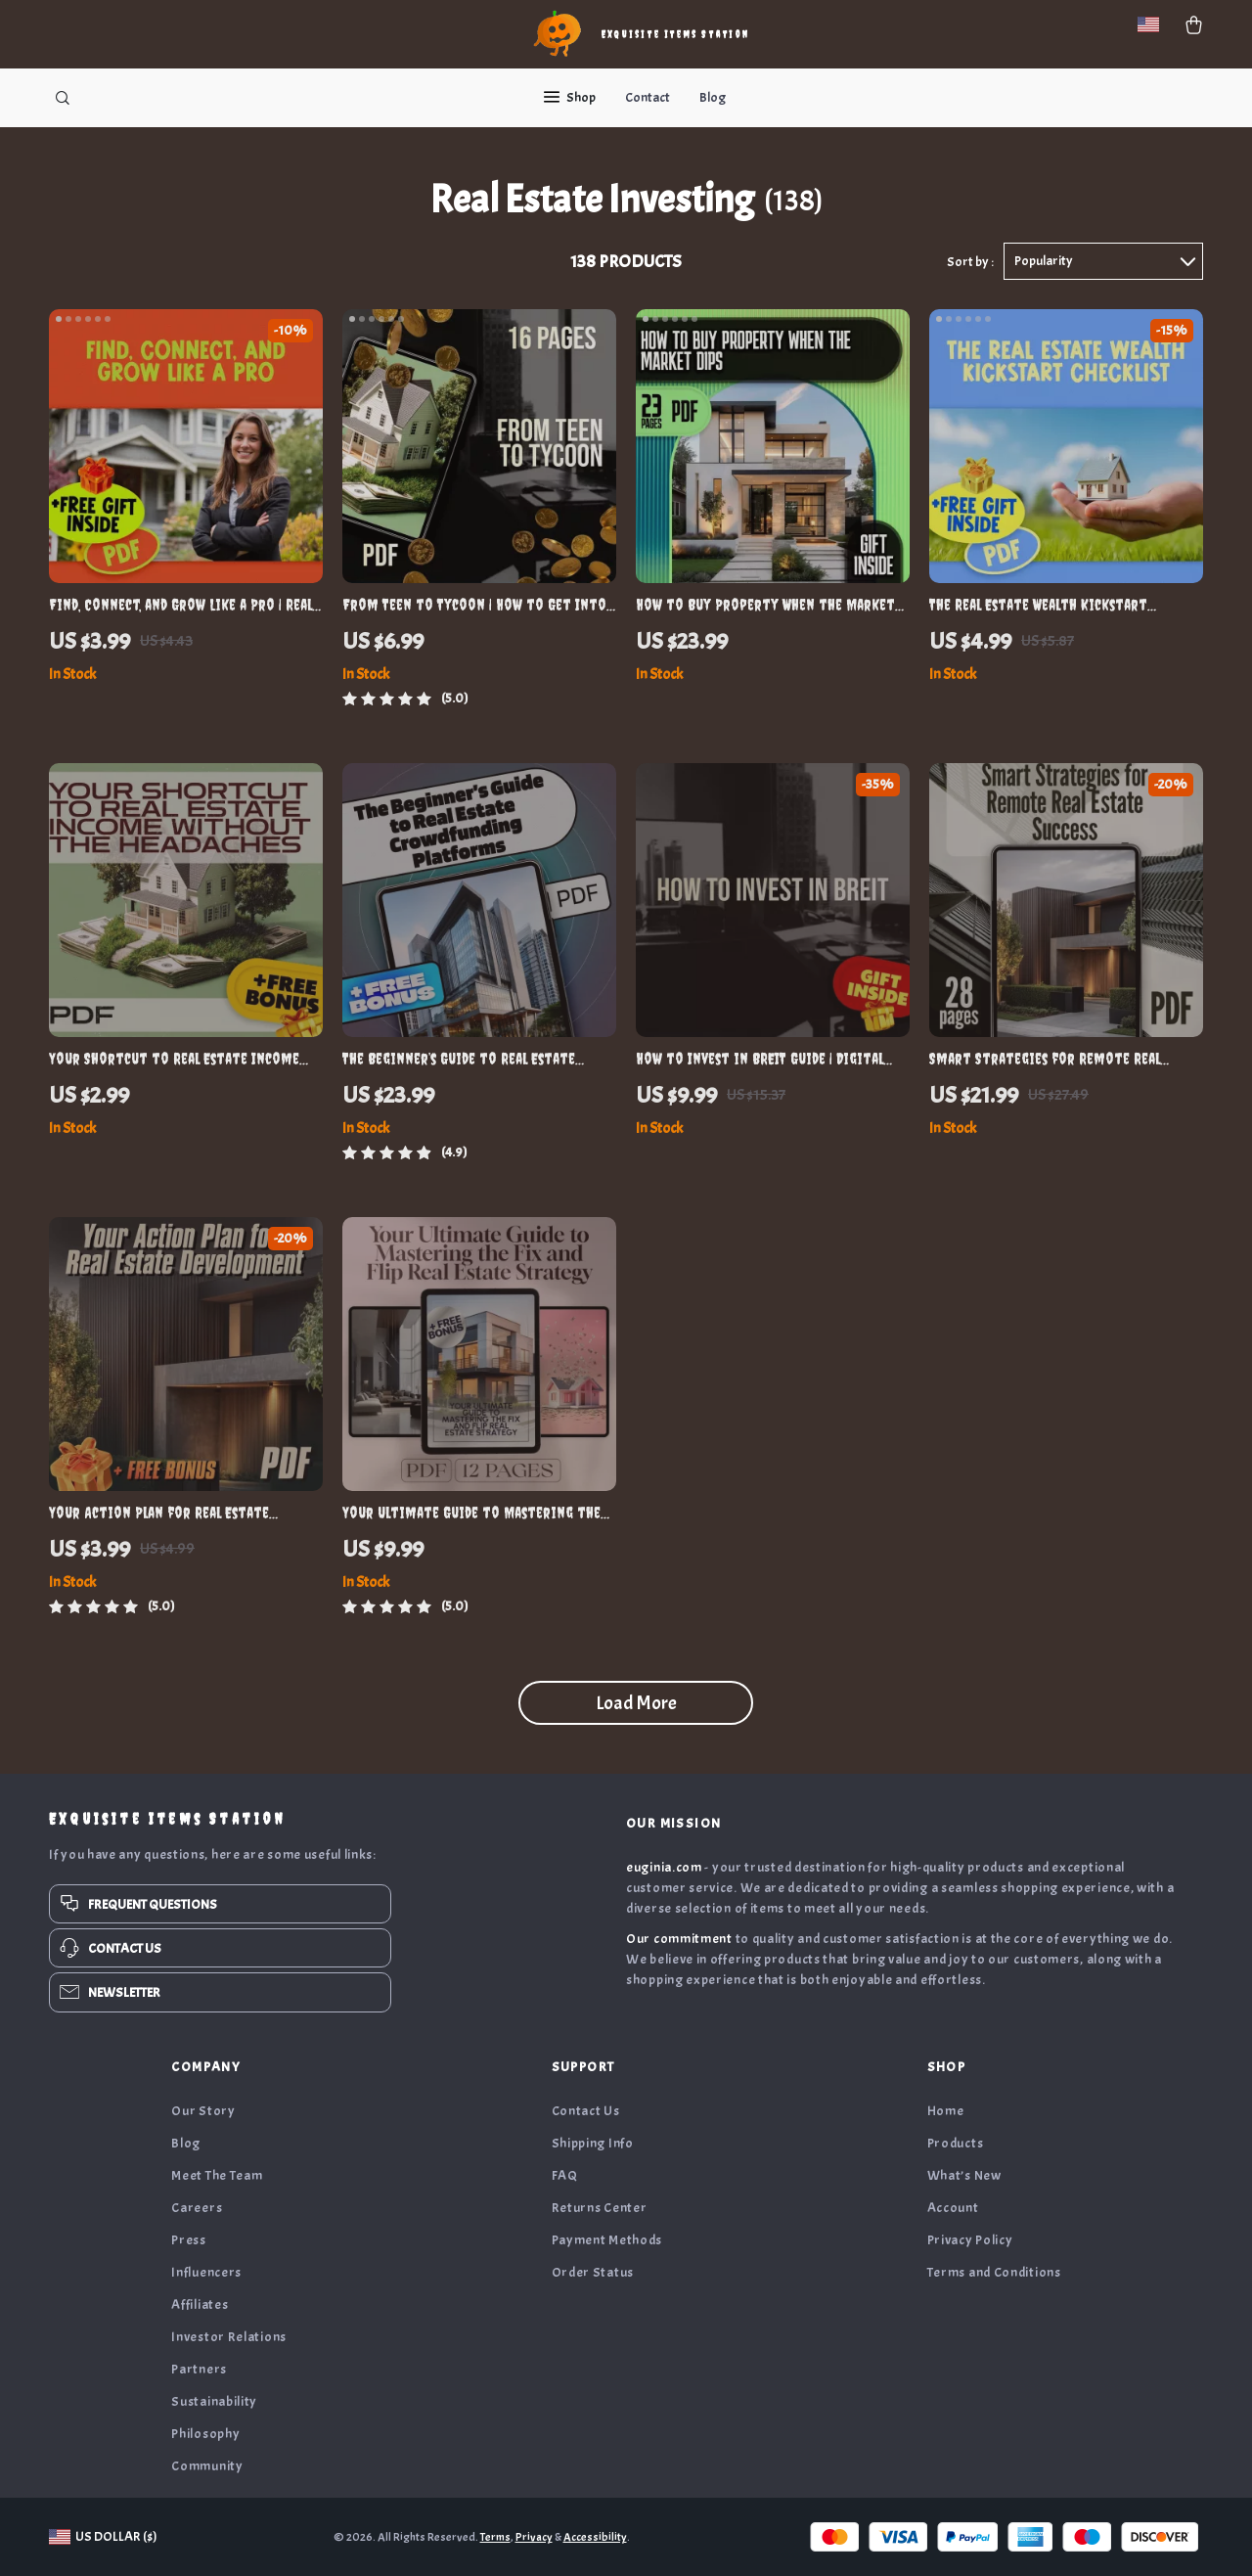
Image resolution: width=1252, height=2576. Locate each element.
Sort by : (970, 261)
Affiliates (199, 2304)
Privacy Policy (970, 2240)
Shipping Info (593, 2143)
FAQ (565, 2175)
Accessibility (595, 2537)
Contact (647, 97)
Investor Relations (229, 2336)
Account (953, 2207)
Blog (712, 97)
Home (945, 2110)
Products (955, 2143)
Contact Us (586, 2110)
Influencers (206, 2272)
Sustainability (214, 2401)
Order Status (593, 2272)
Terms (495, 2537)
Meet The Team (216, 2175)
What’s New (964, 2175)
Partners (199, 2369)
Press (188, 2240)
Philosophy (205, 2433)
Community (207, 2466)
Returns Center (600, 2207)
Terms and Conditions (994, 2272)
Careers (196, 2207)
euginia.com (664, 1867)
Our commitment (679, 1938)
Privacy (534, 2537)
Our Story (203, 2110)
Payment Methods (607, 2240)
